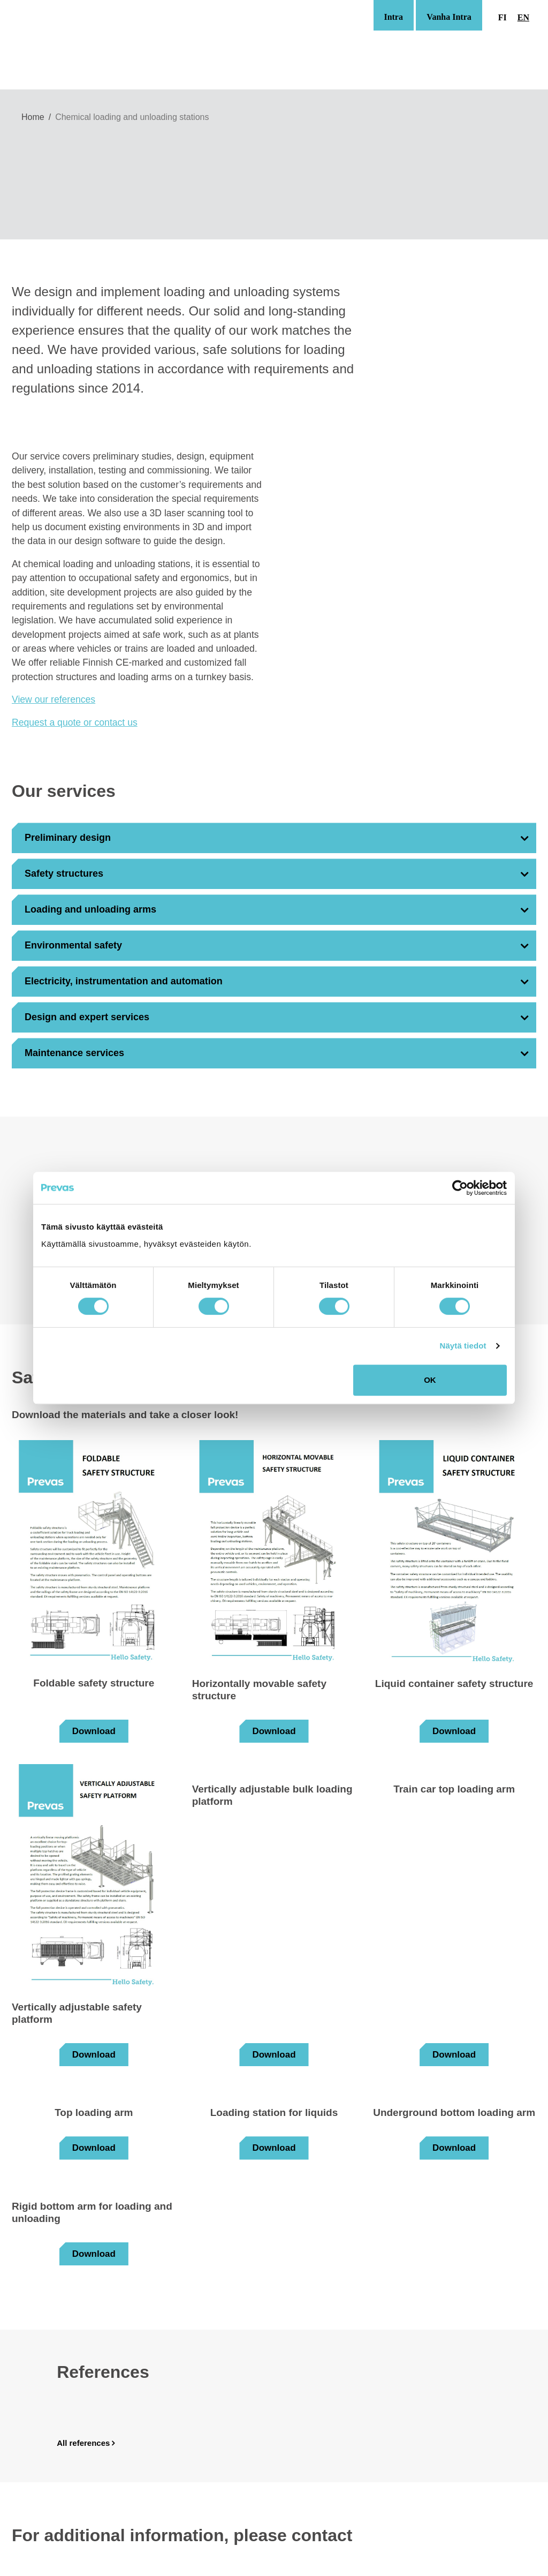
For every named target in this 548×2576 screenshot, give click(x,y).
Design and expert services (87, 1017)
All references (83, 2443)
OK (430, 1379)
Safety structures (64, 873)
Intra (393, 16)
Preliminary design (68, 837)
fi (502, 17)
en (523, 17)
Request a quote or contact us (75, 722)
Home (32, 117)
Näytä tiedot (463, 1345)
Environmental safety (73, 945)
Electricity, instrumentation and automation (124, 981)
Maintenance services (74, 1053)
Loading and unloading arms (90, 909)
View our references (53, 699)
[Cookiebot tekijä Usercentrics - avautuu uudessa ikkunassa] (460, 1188)
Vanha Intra (449, 16)
